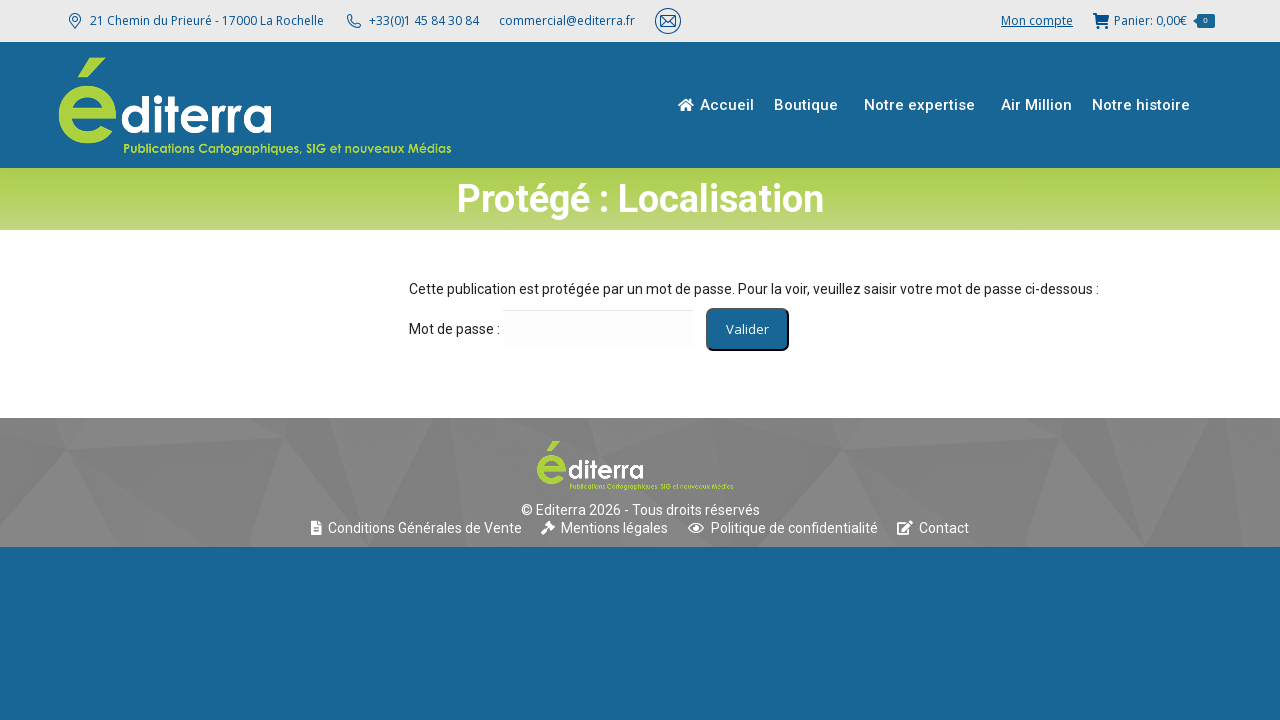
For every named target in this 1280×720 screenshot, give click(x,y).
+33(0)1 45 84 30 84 (424, 20)
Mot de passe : (551, 329)
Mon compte (1037, 20)
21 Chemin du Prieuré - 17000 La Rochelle (194, 21)
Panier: (1154, 21)
